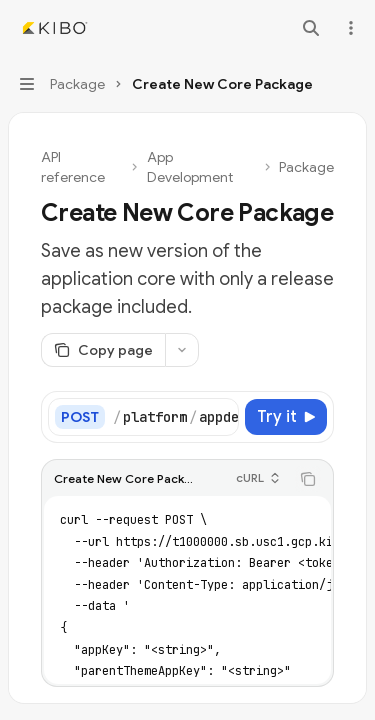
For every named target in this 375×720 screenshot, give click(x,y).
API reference (73, 167)
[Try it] (286, 417)
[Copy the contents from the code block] (308, 475)
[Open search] (311, 28)
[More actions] (349, 28)
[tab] (71, 584)
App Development (190, 167)
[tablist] (165, 585)
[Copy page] (103, 350)
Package (306, 167)
